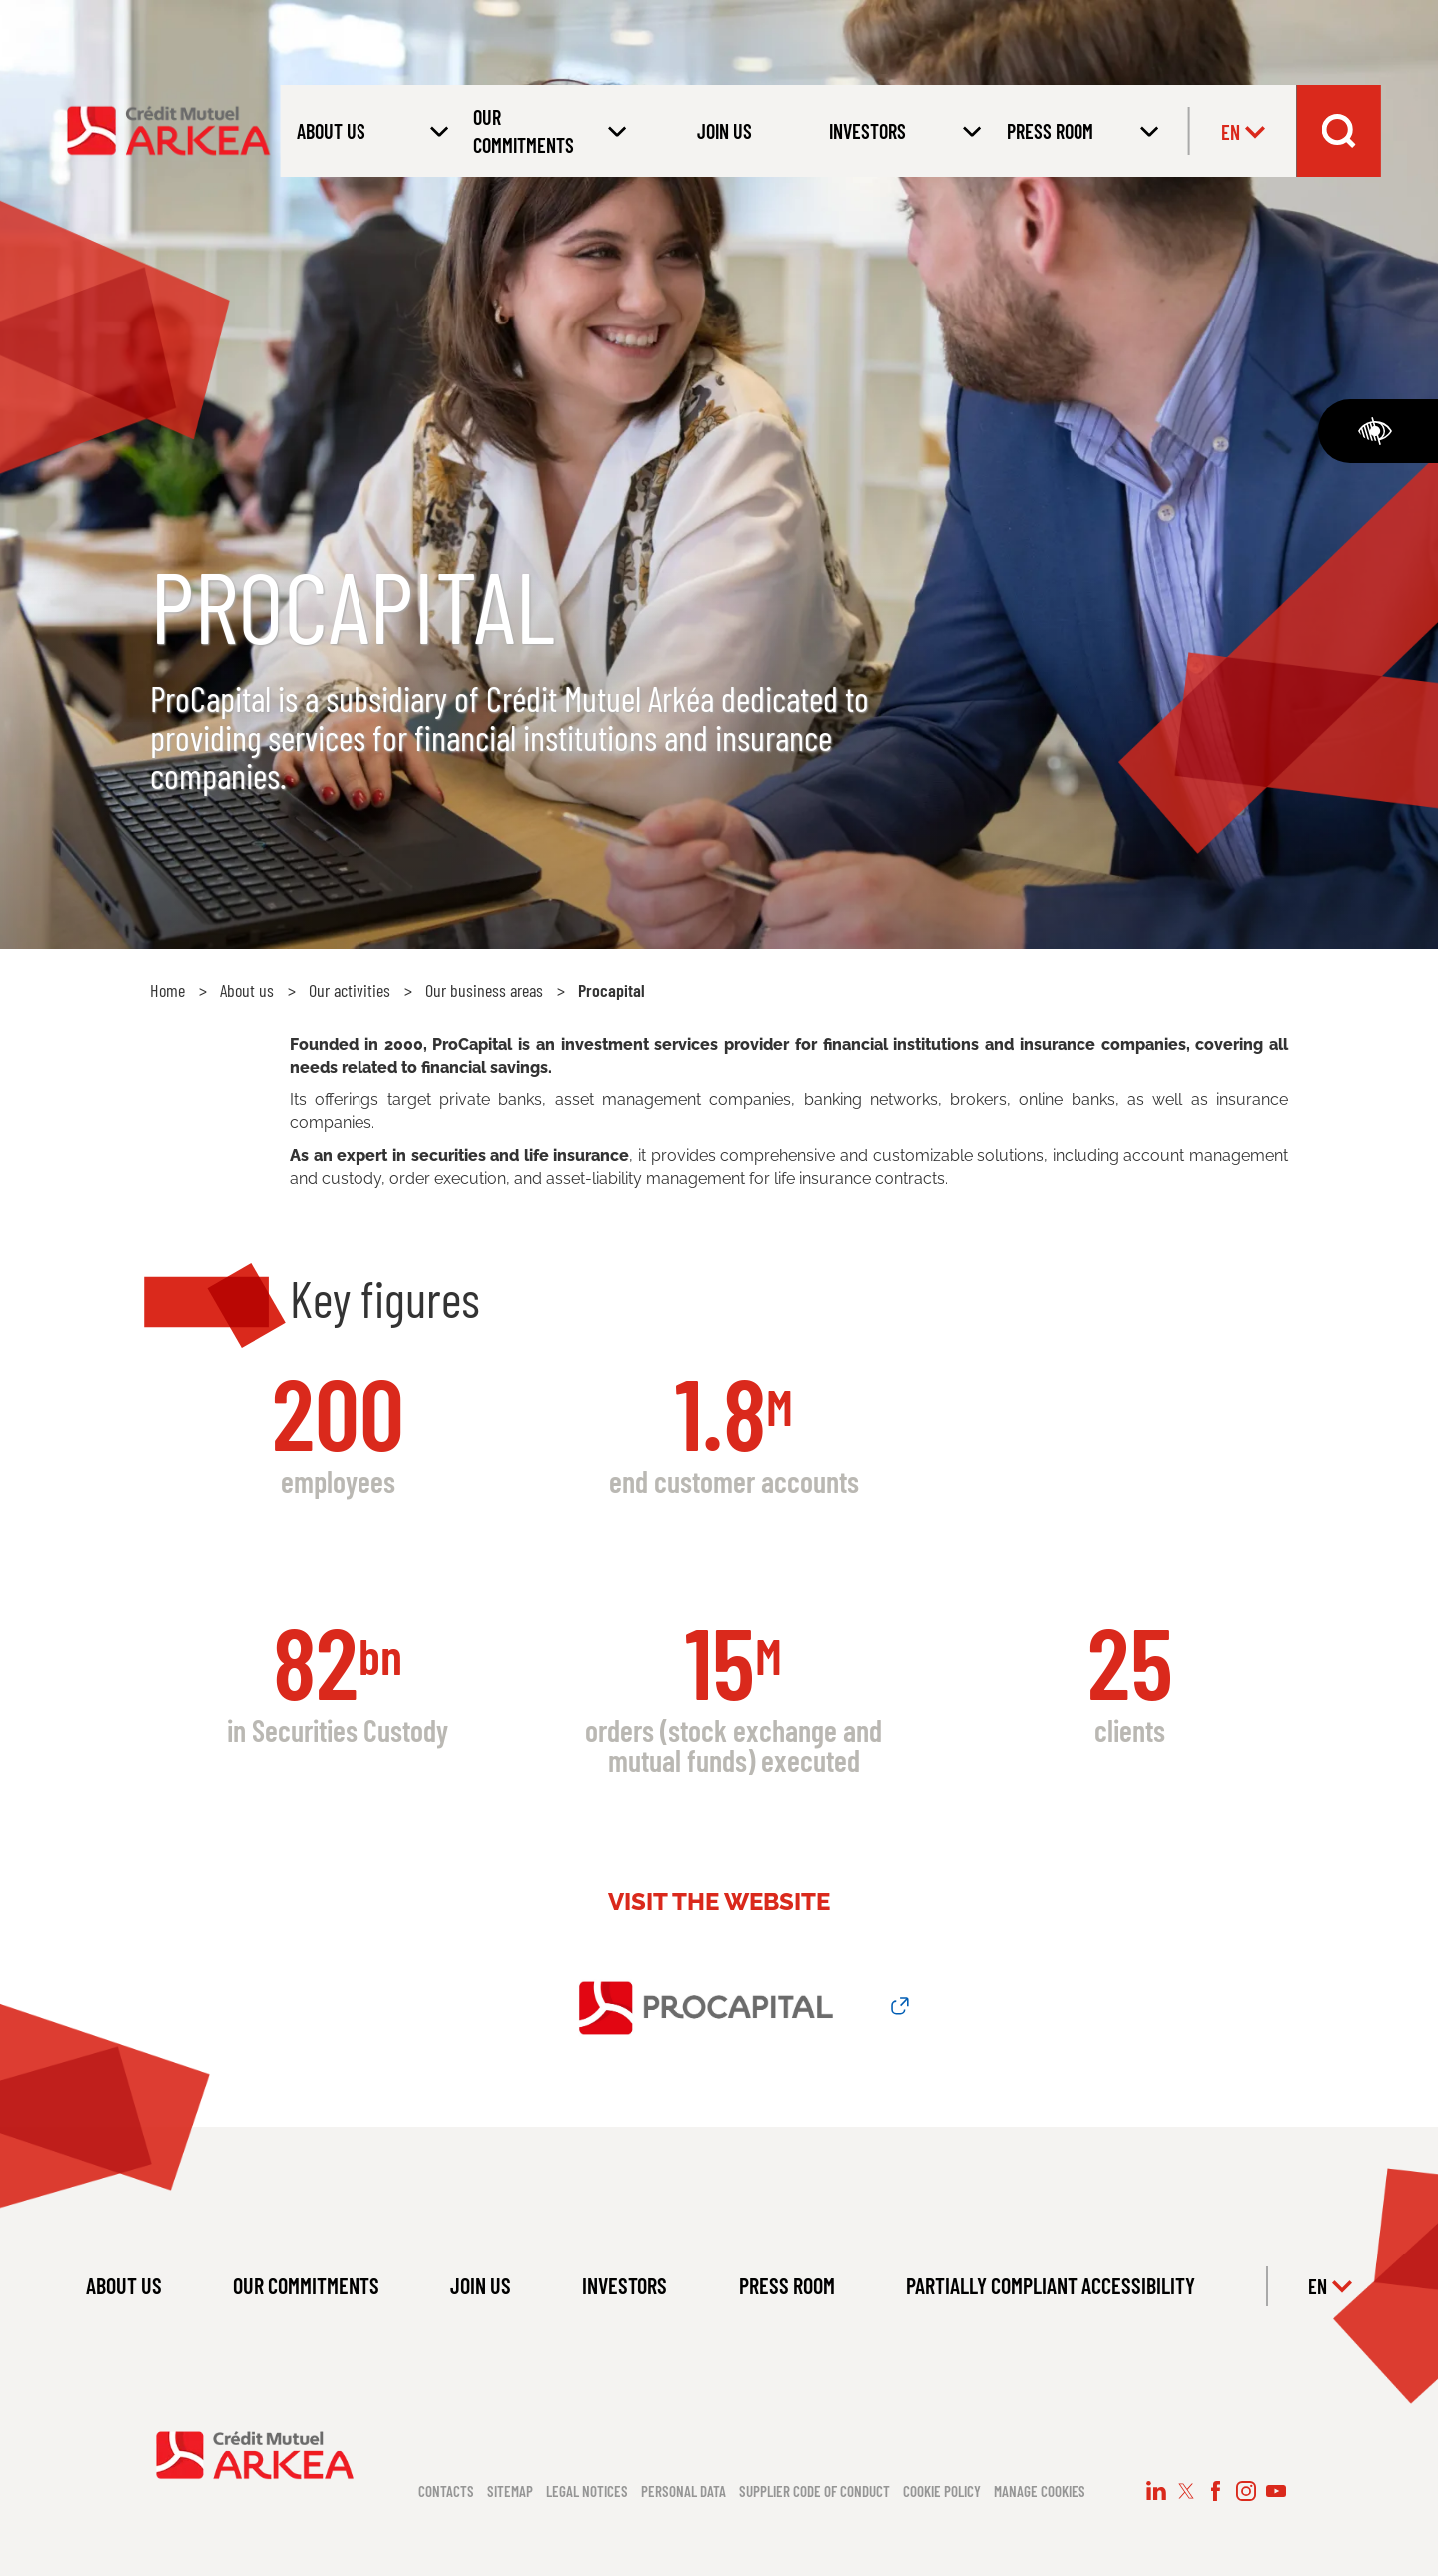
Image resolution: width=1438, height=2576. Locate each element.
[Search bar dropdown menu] (1338, 131)
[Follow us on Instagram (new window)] (1246, 2491)
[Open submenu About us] (369, 131)
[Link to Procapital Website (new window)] (719, 2006)
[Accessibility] (1378, 431)
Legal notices (587, 2491)
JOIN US (724, 131)
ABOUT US (124, 2285)
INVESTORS (624, 2285)
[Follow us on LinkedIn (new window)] (1156, 2491)
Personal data (683, 2491)
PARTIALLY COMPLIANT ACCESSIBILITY (1050, 2285)
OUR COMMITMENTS (306, 2285)
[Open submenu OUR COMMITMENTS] (546, 131)
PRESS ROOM (787, 2285)
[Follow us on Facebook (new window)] (1216, 2491)
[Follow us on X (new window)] (1186, 2491)
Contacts (446, 2491)
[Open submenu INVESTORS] (902, 131)
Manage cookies (1039, 2491)
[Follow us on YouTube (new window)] (1276, 2491)
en (1243, 132)
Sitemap (510, 2491)
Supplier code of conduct (814, 2491)
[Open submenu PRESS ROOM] (1079, 131)
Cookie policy (942, 2491)
